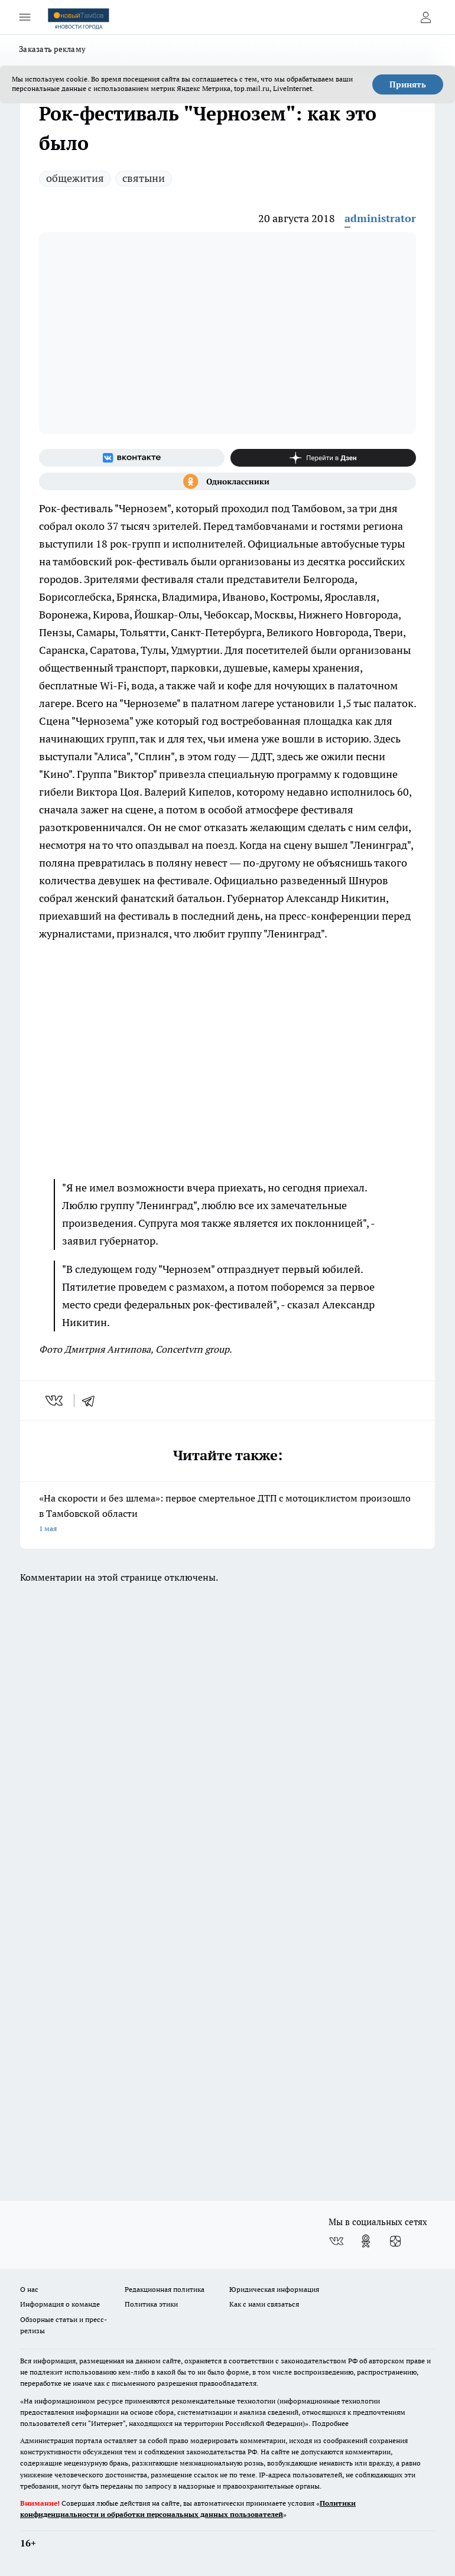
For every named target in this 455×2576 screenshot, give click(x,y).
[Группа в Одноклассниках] (227, 481)
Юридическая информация (274, 2289)
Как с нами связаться (264, 2304)
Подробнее (330, 2423)
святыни (143, 178)
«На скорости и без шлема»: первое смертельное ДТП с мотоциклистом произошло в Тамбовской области (227, 1514)
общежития (75, 178)
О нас (29, 2289)
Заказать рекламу (52, 49)
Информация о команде (60, 2304)
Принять (407, 84)
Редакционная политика (164, 2289)
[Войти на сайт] (425, 17)
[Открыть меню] (25, 17)
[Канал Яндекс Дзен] (323, 458)
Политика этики (151, 2304)
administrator (380, 218)
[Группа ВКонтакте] (132, 458)
